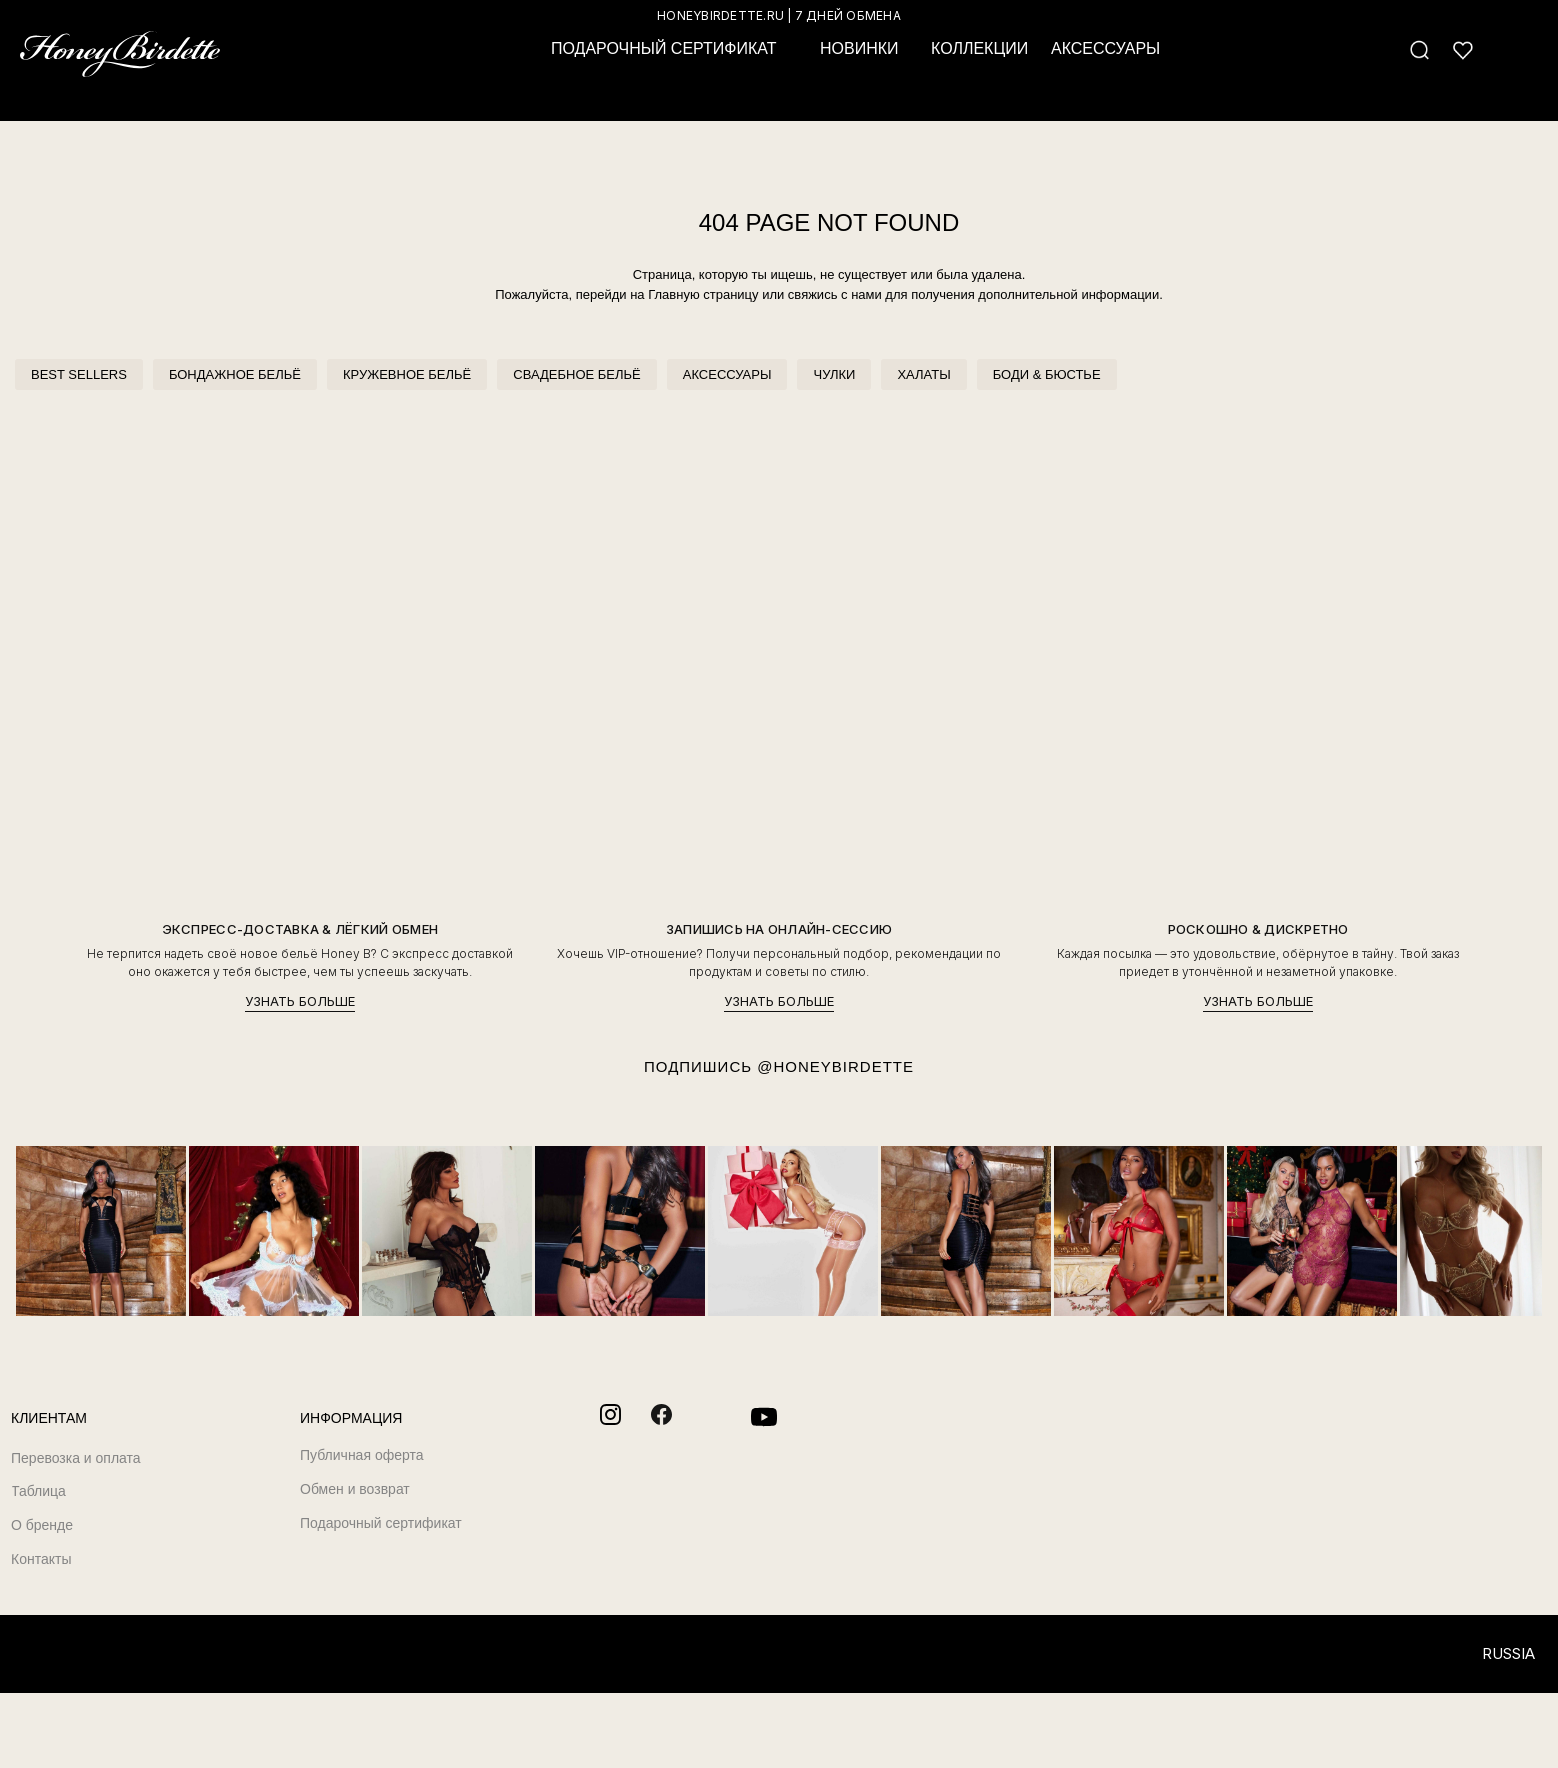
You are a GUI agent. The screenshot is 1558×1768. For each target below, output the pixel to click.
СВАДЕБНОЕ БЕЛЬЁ (576, 374)
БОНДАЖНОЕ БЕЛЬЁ (235, 374)
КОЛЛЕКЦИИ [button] (979, 48)
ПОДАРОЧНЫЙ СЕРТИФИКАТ (663, 48)
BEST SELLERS (79, 374)
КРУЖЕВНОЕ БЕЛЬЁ (407, 374)
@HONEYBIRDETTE (835, 1066)
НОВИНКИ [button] (859, 48)
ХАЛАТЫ (923, 374)
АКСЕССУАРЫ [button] (1105, 48)
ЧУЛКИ (834, 374)
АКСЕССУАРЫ (727, 374)
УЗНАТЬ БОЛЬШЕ (300, 1001)
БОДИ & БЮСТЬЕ (1047, 374)
